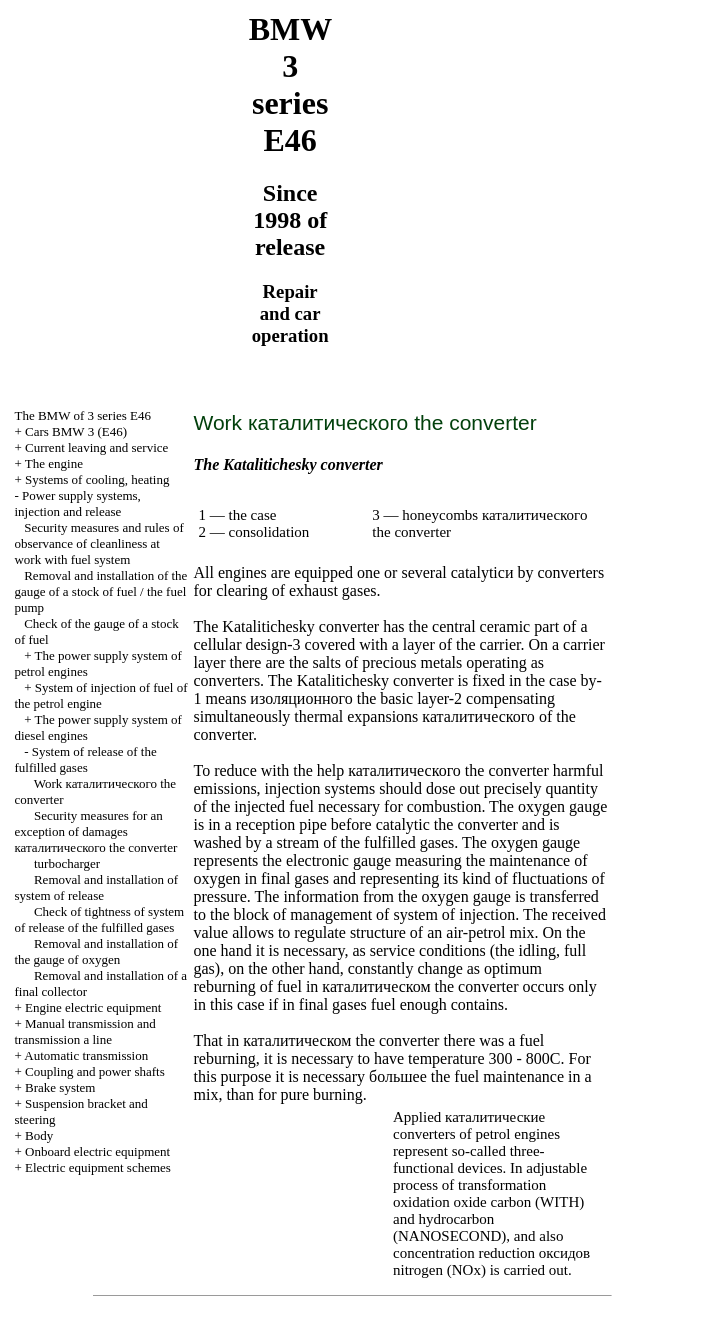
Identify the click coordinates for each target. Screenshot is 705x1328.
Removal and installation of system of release (96, 887)
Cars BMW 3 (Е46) (76, 431)
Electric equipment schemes (98, 1167)
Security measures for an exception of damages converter (95, 831)
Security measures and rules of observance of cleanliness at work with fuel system (98, 543)
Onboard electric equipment (97, 1151)
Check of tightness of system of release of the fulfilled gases (99, 919)
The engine (54, 463)
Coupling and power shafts (95, 1071)
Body (39, 1135)
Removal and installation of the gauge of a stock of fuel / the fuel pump (100, 591)
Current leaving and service (96, 447)
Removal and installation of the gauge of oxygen (96, 951)
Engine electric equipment (93, 1007)
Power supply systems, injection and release (77, 503)
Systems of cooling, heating (97, 479)
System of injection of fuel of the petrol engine (100, 695)
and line (84, 1031)
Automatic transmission (86, 1055)
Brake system (60, 1087)
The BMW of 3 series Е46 (82, 415)
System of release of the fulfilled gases (85, 759)
